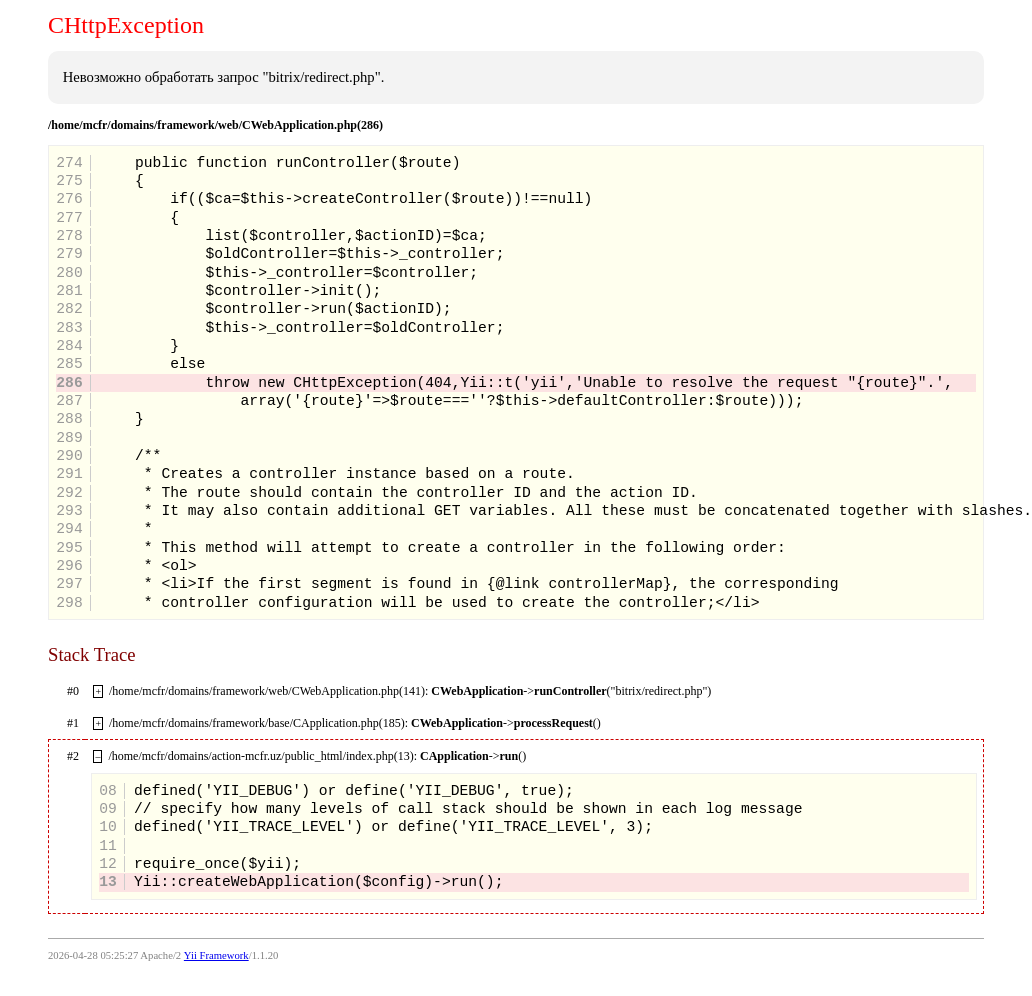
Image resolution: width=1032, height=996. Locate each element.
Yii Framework (216, 955)
